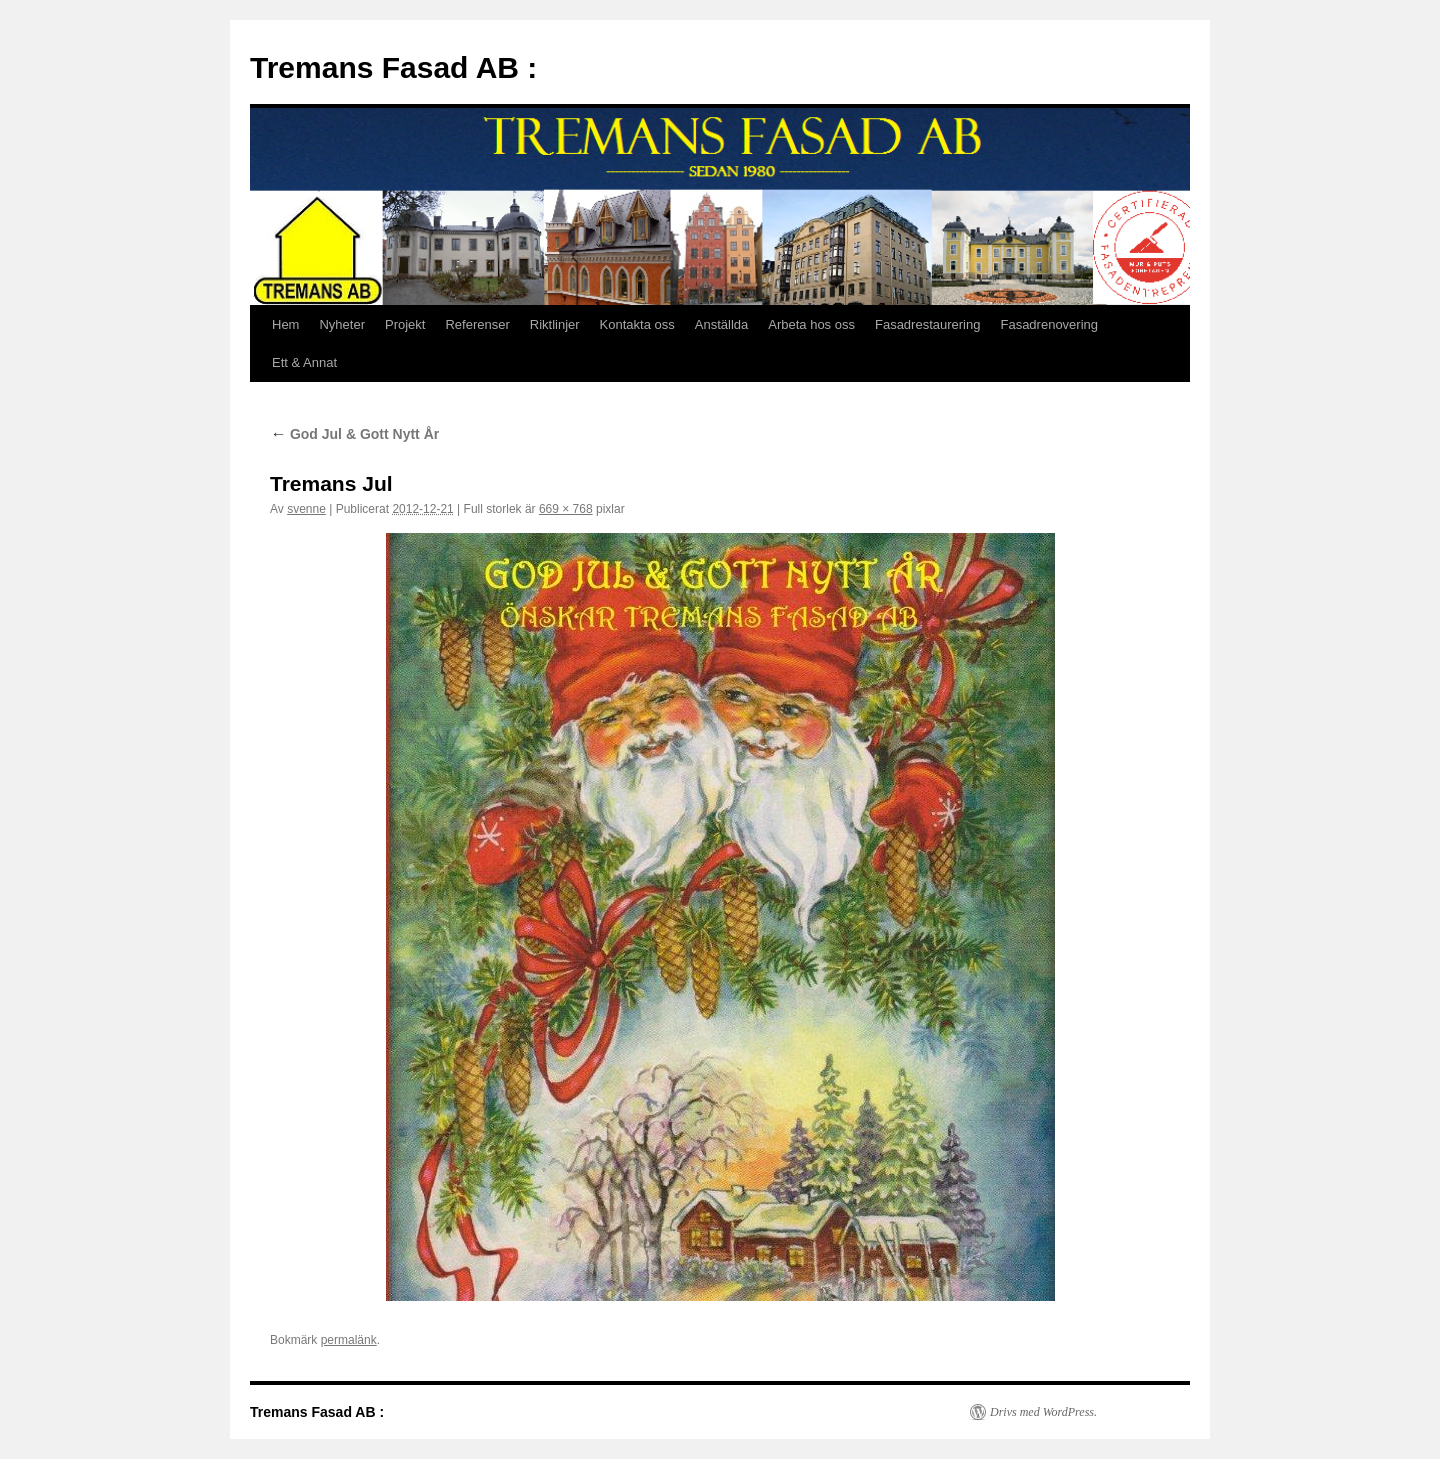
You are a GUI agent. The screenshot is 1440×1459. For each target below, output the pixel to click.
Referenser (477, 324)
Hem (285, 324)
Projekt (405, 324)
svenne (306, 509)
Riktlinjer (555, 324)
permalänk (349, 1340)
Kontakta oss (637, 324)
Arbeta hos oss (811, 324)
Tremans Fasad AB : (393, 67)
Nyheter (342, 324)
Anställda (721, 324)
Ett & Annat (304, 362)
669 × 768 (566, 509)
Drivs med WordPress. (1043, 1412)
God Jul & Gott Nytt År (354, 434)
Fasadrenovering (1049, 324)
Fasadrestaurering (928, 324)
